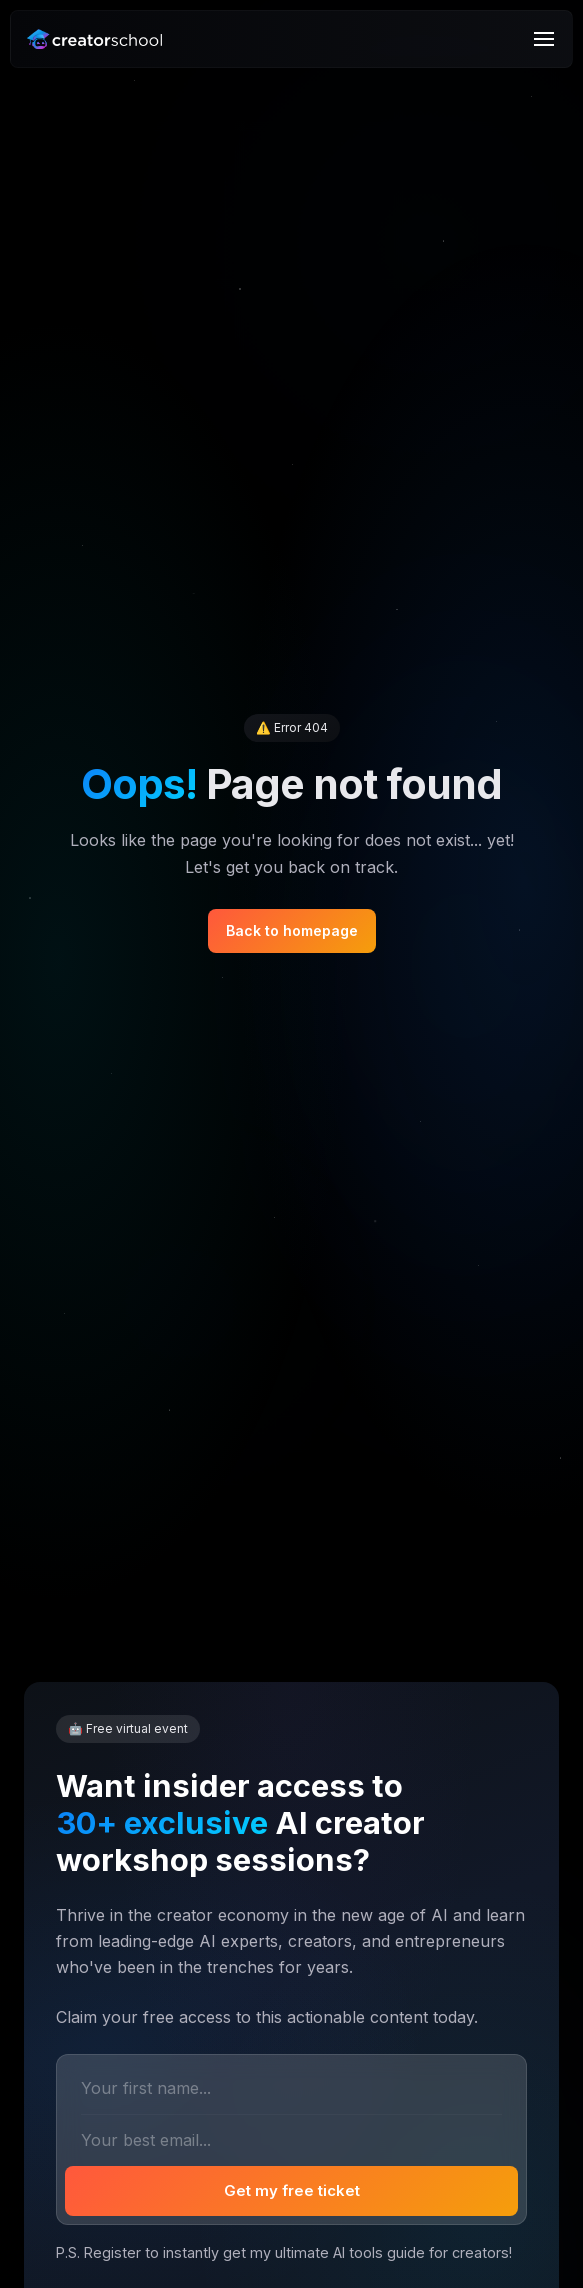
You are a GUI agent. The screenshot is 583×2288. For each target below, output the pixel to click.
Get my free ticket (292, 2190)
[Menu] (544, 39)
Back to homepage (292, 930)
